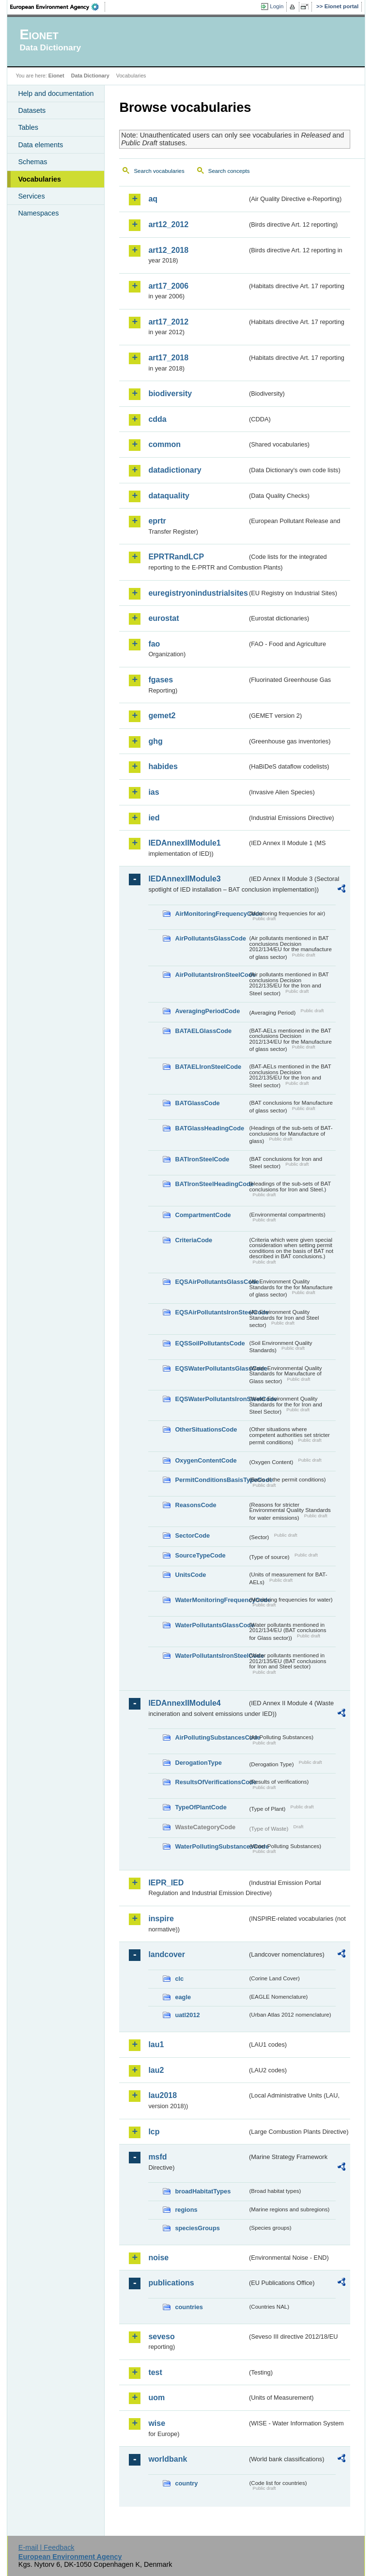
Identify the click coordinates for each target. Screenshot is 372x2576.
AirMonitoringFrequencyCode (211, 913)
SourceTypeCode (200, 1555)
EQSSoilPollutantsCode (210, 1343)
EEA (57, 7)
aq (152, 199)
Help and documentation (55, 93)
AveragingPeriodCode (207, 1011)
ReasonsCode (195, 1505)
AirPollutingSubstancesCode (211, 1737)
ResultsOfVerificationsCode (211, 1782)
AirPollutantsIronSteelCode (211, 974)
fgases (160, 680)
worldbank (167, 2459)
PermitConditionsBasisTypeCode (211, 1479)
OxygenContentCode (205, 1460)
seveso (161, 2336)
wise (156, 2423)
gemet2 (161, 715)
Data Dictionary (90, 75)
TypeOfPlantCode (200, 1807)
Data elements (40, 145)
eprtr (157, 521)
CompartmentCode (203, 1215)
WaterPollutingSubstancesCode (211, 1846)
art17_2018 (168, 358)
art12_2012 (168, 224)
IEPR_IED (166, 1883)
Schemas (32, 162)
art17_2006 (168, 286)
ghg (155, 741)
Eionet (56, 75)
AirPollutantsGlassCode (210, 938)
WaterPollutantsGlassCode (211, 1625)
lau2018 (162, 2095)
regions (186, 2209)
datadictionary (174, 470)
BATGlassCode (197, 1103)
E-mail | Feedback (46, 2547)
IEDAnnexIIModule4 (184, 1703)
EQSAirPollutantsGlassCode (211, 1281)
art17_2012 (168, 322)
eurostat (163, 618)
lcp (153, 2132)
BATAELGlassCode (203, 1030)
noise (158, 2257)
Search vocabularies (159, 171)
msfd (157, 2157)
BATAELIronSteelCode (208, 1066)
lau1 (156, 2044)
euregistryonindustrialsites (197, 593)
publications (171, 2283)
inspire (160, 1918)
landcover (166, 1954)
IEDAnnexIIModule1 (184, 843)
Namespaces (38, 213)
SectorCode (192, 1535)
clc (179, 1978)
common (164, 444)
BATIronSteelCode (202, 1159)
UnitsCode (190, 1574)
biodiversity (170, 393)
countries (189, 2307)
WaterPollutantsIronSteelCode (211, 1655)
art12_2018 (168, 250)
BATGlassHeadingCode (209, 1128)
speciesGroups (197, 2228)
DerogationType (198, 1762)
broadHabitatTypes (203, 2191)
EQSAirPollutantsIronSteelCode (211, 1312)
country (186, 2483)
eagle (183, 1997)
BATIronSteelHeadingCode (211, 1184)
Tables (28, 127)
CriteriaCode (193, 1240)
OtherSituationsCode (206, 1429)
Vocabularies (39, 179)
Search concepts (229, 171)
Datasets (32, 110)
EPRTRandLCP (176, 557)
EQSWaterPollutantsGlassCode (211, 1368)
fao (154, 644)
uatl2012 (187, 2015)
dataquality (168, 496)
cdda (157, 419)
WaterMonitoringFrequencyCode (211, 1600)
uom (156, 2397)
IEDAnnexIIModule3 (184, 879)
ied (153, 818)
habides (162, 766)
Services (31, 196)
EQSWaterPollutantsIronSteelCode (211, 1399)
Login (276, 6)
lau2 (156, 2070)
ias (153, 792)
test (155, 2372)
